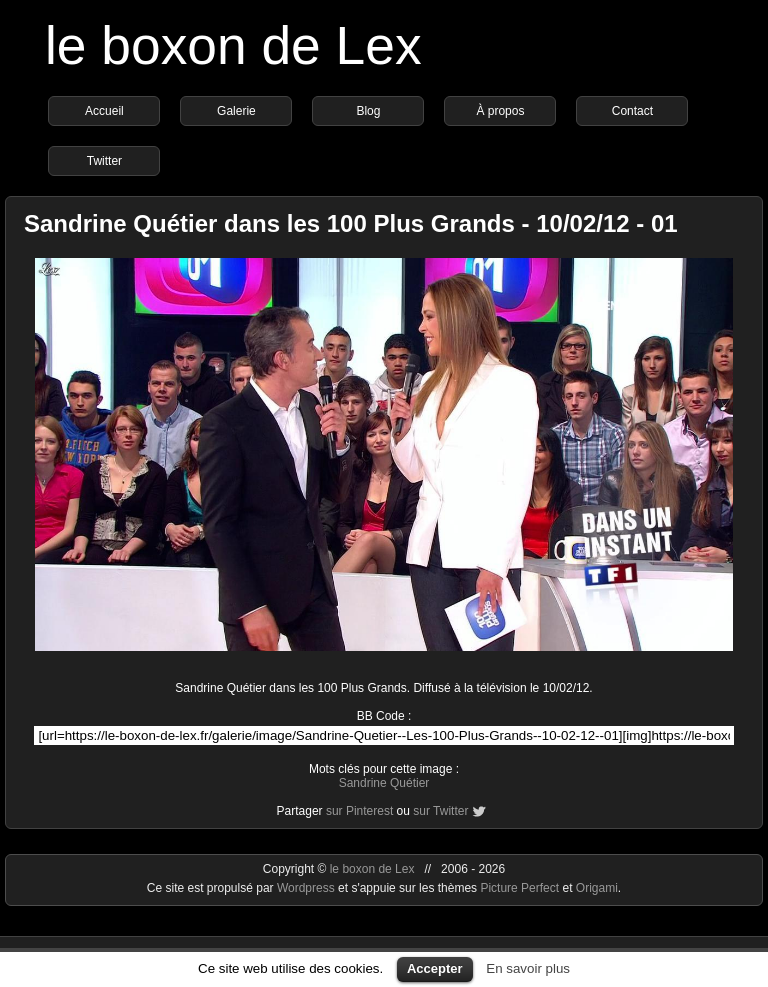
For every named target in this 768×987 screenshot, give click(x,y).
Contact (632, 111)
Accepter (435, 968)
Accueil (104, 111)
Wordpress (307, 888)
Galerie (236, 111)
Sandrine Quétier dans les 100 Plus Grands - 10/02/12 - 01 (351, 223)
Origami (597, 888)
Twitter (104, 161)
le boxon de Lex (233, 45)
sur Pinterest (359, 811)
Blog (368, 111)
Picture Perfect (519, 888)
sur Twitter (440, 811)
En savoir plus (528, 968)
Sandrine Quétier (384, 783)
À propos (500, 111)
